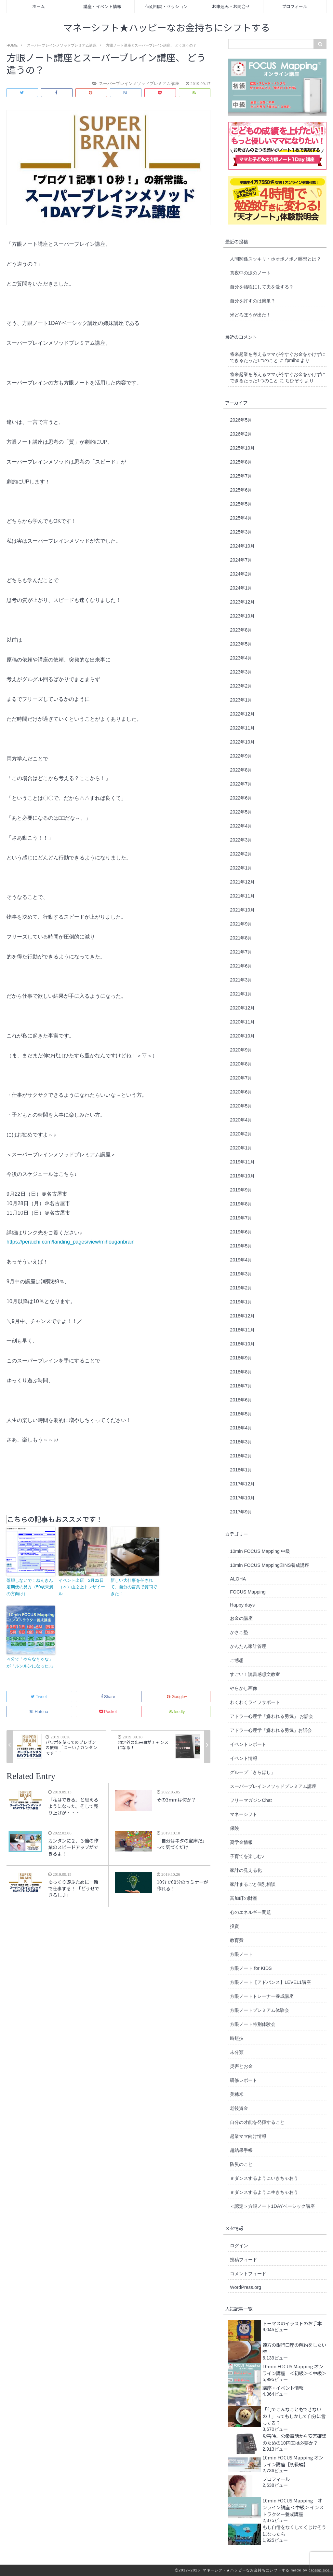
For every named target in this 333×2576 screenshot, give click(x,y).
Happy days (242, 1605)
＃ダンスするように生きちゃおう (264, 2192)
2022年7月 (241, 784)
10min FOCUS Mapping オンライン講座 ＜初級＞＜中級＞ (294, 2369)
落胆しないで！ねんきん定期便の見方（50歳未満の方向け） (30, 1587)
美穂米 (237, 2094)
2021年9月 (241, 923)
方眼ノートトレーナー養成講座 (262, 1996)
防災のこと (241, 2164)
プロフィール (294, 6)
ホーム (38, 6)
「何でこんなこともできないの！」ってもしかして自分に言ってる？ (294, 2416)
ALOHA (238, 1578)
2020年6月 (241, 1091)
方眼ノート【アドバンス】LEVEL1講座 (270, 1982)
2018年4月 (241, 1427)
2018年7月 (241, 1385)
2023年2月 (241, 686)
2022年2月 (241, 853)
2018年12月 (242, 1315)
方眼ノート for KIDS (251, 1968)
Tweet (39, 1696)
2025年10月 (242, 448)
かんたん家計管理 (248, 1646)
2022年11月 (242, 728)
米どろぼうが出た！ (250, 314)
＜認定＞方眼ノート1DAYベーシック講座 (272, 2206)
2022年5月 (241, 812)
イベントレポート (248, 1744)
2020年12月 (242, 1007)
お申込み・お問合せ (231, 6)
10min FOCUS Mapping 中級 (260, 1551)
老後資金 (239, 2108)
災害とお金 (241, 2066)
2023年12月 (242, 602)
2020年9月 (241, 1049)
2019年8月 (241, 1203)
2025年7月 (241, 476)
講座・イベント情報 (102, 6)
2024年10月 (242, 546)
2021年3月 (241, 979)
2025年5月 (241, 504)
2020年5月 (241, 1105)
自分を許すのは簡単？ (252, 300)
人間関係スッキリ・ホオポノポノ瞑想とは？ (275, 258)
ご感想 (237, 1660)
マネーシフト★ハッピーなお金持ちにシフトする (166, 28)
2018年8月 (241, 1371)
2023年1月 (241, 700)
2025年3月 (241, 532)
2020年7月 (241, 1077)
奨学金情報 (241, 1842)
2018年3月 (241, 1441)
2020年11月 (242, 1021)
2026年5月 (241, 420)
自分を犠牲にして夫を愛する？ (262, 286)
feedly (177, 1711)
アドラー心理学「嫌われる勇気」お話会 (271, 1730)
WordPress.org (245, 2287)
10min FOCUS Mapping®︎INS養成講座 (269, 1565)
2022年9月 (241, 756)
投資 (234, 1926)
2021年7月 (241, 951)
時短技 (237, 2038)
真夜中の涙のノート (250, 272)
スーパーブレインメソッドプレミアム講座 (273, 1786)
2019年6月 (241, 1231)
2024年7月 (241, 560)
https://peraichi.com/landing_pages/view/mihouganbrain (71, 1242)
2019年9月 (241, 1189)
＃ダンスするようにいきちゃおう (264, 2178)
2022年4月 (241, 825)
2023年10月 (242, 616)
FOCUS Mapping (248, 1591)
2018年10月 (242, 1343)
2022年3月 (241, 839)
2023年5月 (241, 644)
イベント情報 (243, 1758)
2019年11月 (242, 1161)
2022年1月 (241, 867)
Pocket (108, 1711)
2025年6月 (241, 490)
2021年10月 (242, 909)
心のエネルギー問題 (250, 1912)
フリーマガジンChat (251, 1800)
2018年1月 (241, 1469)
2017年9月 (241, 1511)
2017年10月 (242, 1497)
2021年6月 (241, 965)
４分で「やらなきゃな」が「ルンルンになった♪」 (31, 1662)
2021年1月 (241, 993)
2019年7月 (241, 1217)
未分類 (237, 2052)
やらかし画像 (243, 1688)
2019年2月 (241, 1287)
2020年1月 (241, 1147)
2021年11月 (242, 895)
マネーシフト (243, 1814)
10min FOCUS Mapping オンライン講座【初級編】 (292, 2461)
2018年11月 (242, 1329)
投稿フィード (243, 2259)
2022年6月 (241, 798)
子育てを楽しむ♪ (247, 1856)
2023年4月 (241, 658)
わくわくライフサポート (255, 1702)
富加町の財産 (243, 1898)
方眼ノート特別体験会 (252, 2024)
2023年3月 (241, 672)
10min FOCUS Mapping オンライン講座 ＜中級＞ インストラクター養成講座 (293, 2507)
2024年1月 (241, 588)
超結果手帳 (241, 2150)
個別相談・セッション (166, 6)
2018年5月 (241, 1413)
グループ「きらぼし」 (252, 1772)
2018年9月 (241, 1357)
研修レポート (243, 2080)
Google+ (178, 1696)
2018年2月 (241, 1455)
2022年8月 (241, 770)
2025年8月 (241, 462)
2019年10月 (242, 1175)
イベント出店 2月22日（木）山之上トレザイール (82, 1587)
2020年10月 (242, 1035)
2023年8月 (241, 630)
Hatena (39, 1711)
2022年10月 (242, 742)
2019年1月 (241, 1301)
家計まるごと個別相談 (252, 1884)
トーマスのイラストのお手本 (292, 2323)
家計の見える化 (246, 1870)
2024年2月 (241, 574)
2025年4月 (241, 518)
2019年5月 (241, 1245)
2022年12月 (242, 714)
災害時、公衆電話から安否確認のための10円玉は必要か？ (294, 2439)
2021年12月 (242, 881)
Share (108, 1696)
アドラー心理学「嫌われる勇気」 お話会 (271, 1716)
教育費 (237, 1940)
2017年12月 (242, 1483)
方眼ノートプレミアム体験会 (259, 2010)
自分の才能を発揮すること (257, 2122)
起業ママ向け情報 (248, 2136)
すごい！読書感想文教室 (255, 1674)
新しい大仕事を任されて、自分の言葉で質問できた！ (134, 1587)
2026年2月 (241, 434)
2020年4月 (241, 1119)
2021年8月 (241, 937)
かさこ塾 (239, 1632)
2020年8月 (241, 1063)
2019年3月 (241, 1273)
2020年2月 (241, 1133)
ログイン (239, 2245)
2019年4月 (241, 1259)
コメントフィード (248, 2273)
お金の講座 (241, 1618)
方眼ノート (241, 1954)
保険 (234, 1828)
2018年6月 (241, 1399)
